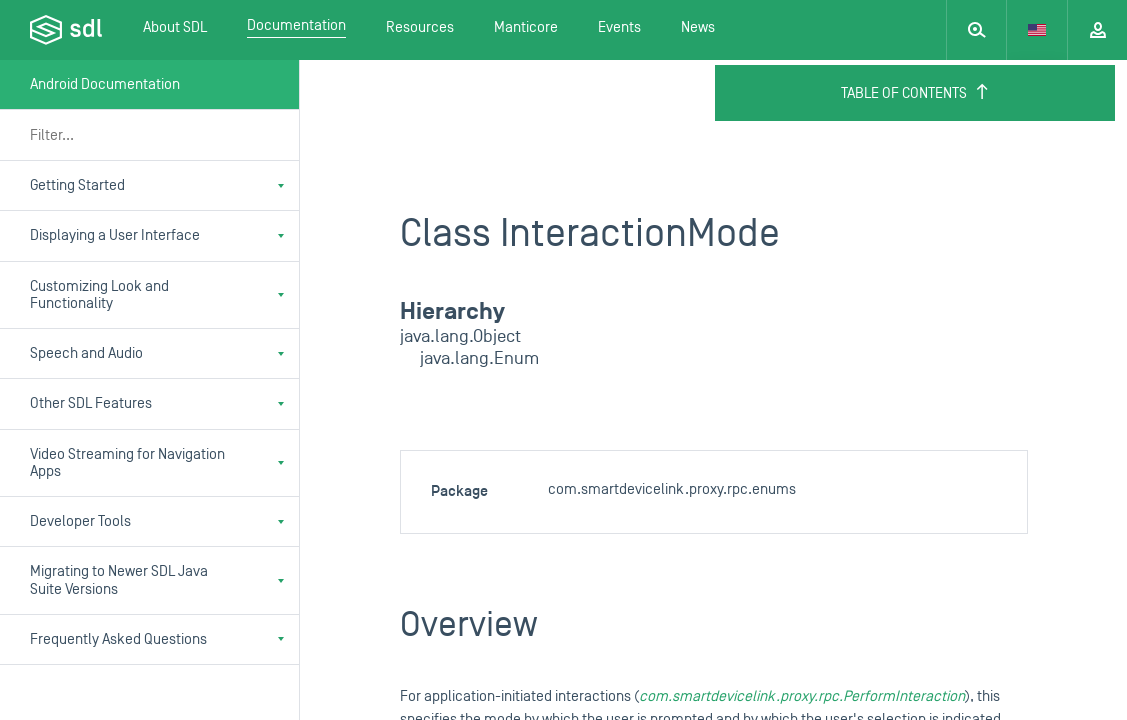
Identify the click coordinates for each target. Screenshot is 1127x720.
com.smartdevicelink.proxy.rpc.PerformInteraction (802, 696)
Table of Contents (915, 93)
